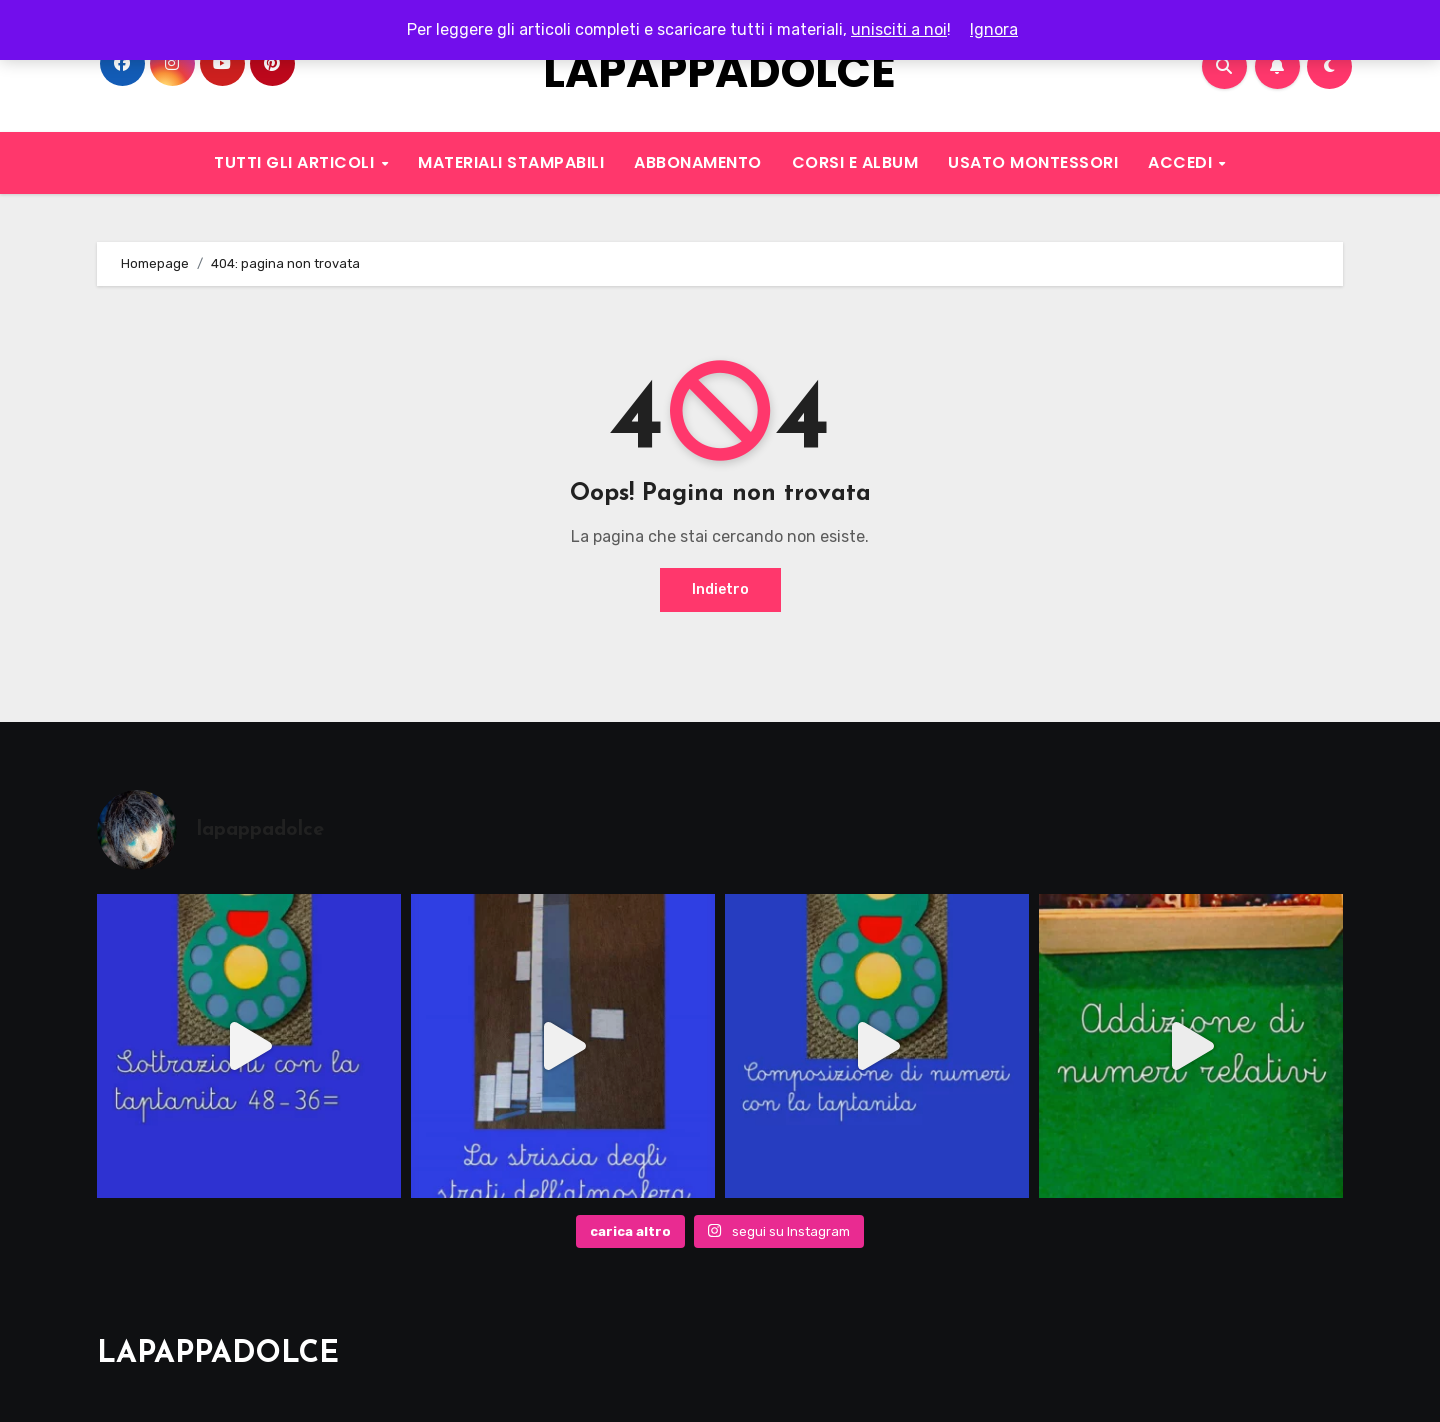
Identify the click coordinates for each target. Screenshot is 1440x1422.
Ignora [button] (994, 29)
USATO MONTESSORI (1033, 162)
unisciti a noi (899, 29)
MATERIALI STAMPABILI (511, 162)
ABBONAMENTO (698, 162)
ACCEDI (1182, 162)
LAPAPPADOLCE (719, 71)
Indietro (720, 589)
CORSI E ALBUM (855, 162)
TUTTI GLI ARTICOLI (296, 162)
